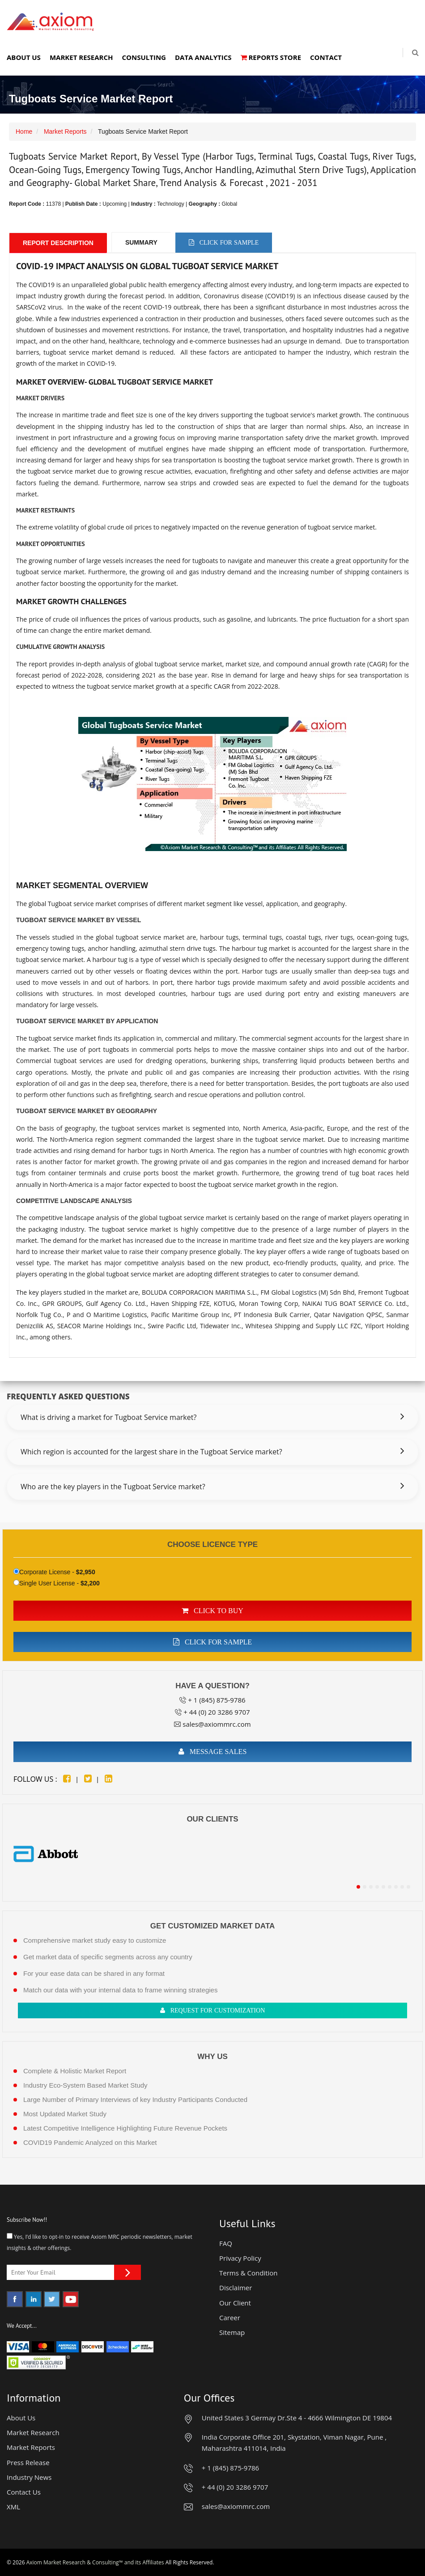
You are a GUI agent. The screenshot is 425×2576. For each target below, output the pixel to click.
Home (24, 131)
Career (229, 2317)
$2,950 (85, 1572)
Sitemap (232, 2332)
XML (13, 2506)
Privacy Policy (240, 2258)
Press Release (28, 2462)
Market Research (81, 57)
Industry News (29, 2477)
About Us (24, 57)
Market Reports (65, 131)
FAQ (225, 2243)
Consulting (144, 57)
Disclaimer (235, 2287)
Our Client (235, 2302)
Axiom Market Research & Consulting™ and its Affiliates (95, 2562)
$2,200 (90, 1583)
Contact (326, 57)
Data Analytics (203, 57)
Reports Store (271, 57)
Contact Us (24, 2491)
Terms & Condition (248, 2272)
